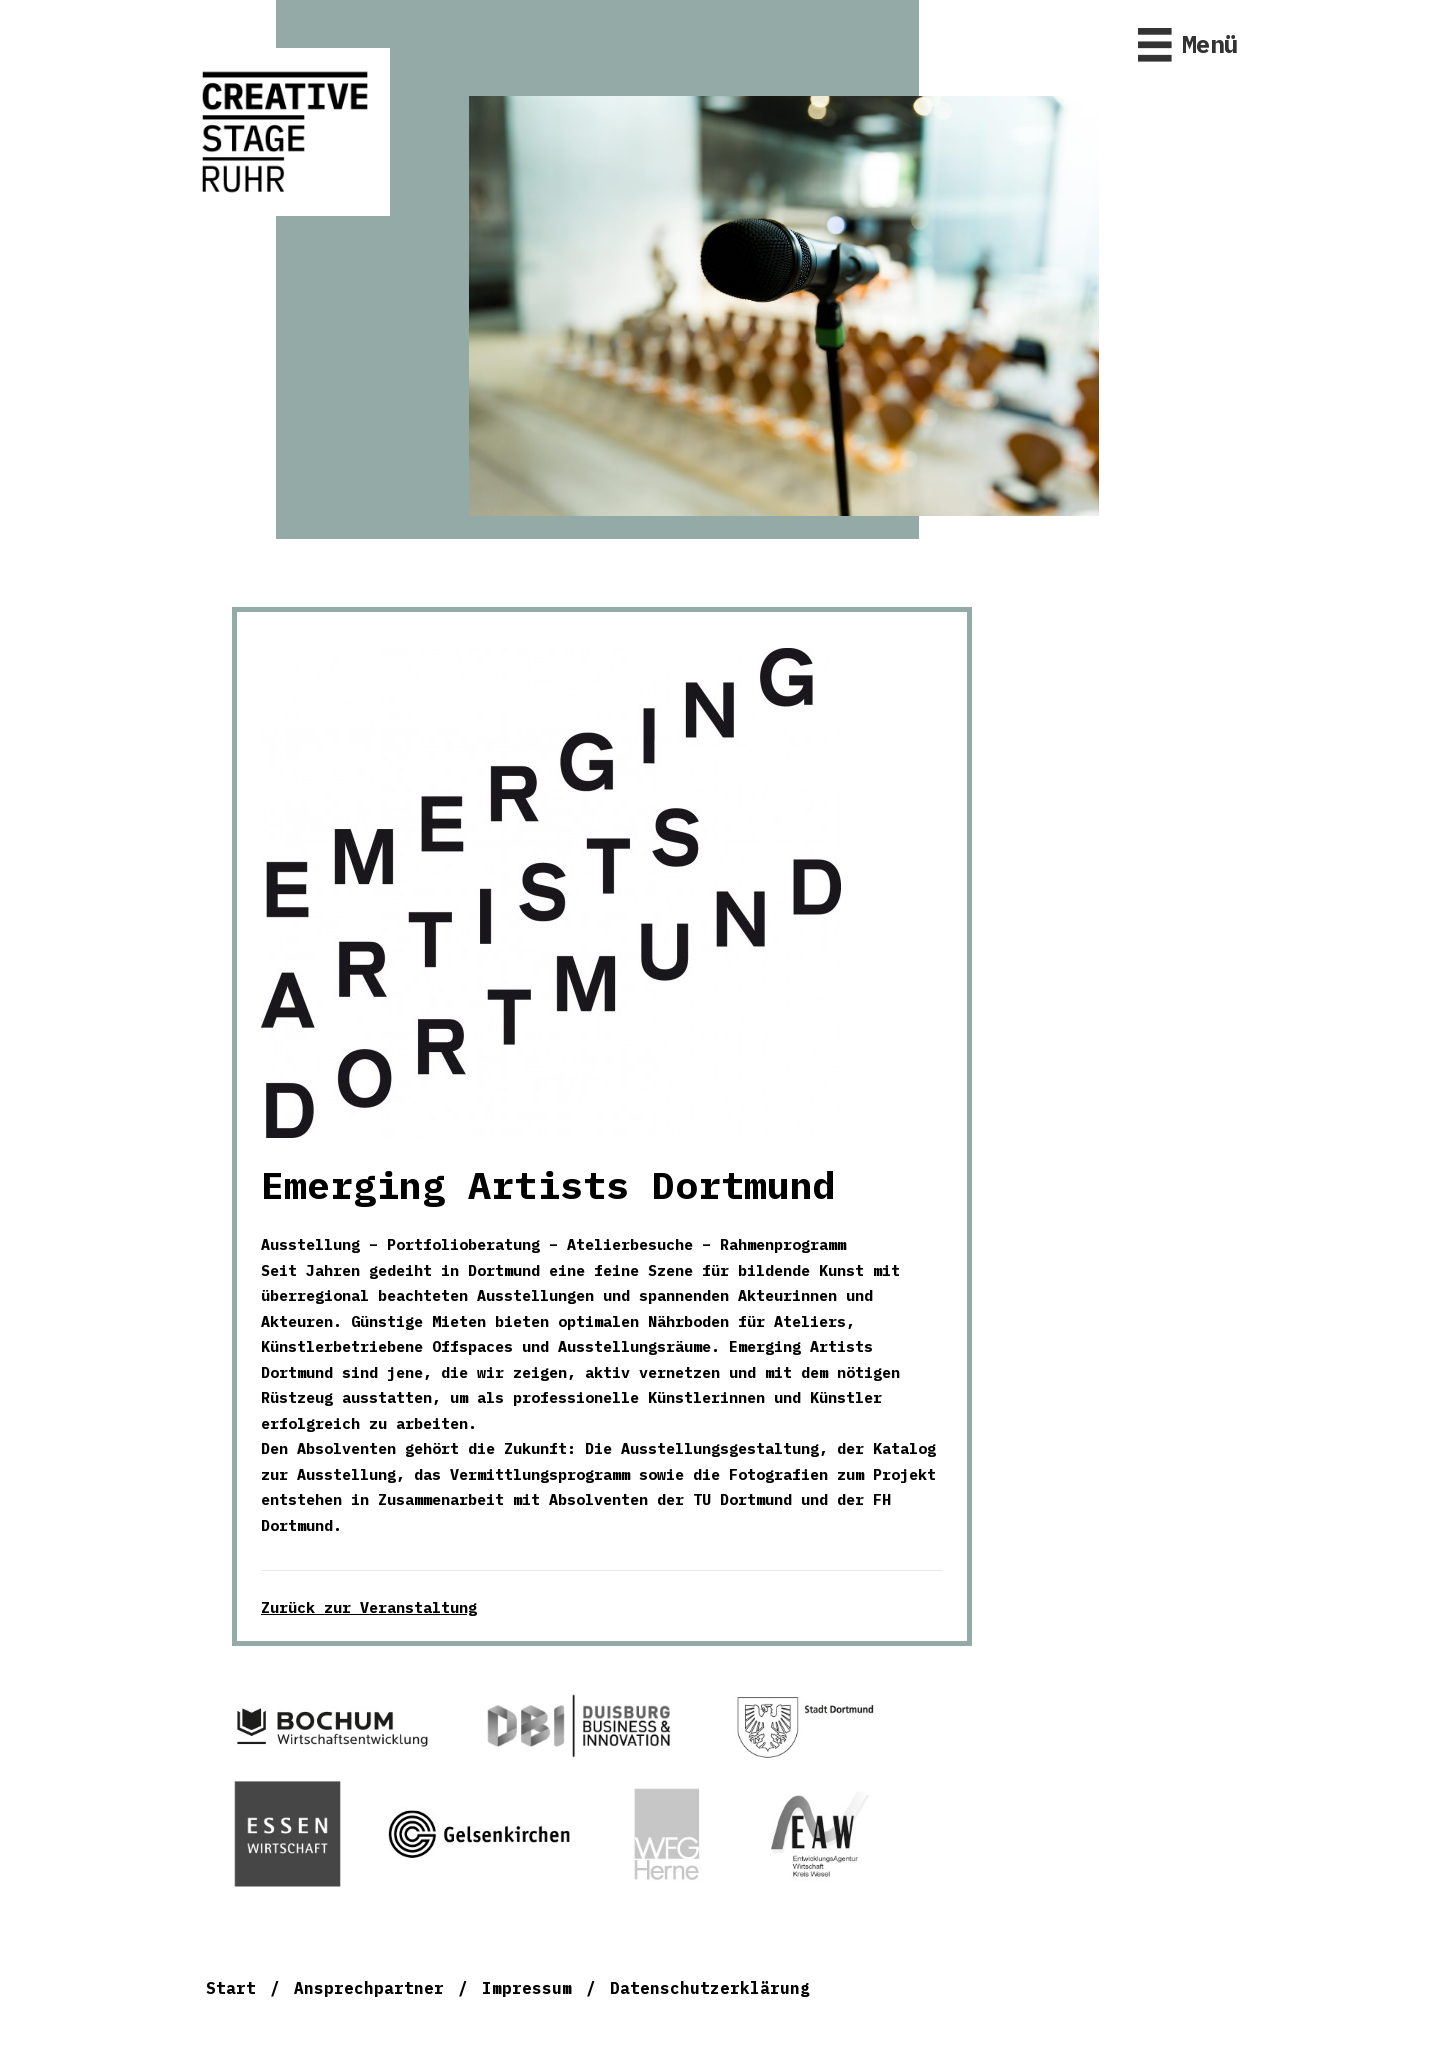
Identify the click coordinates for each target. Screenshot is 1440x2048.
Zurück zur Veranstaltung (369, 1607)
